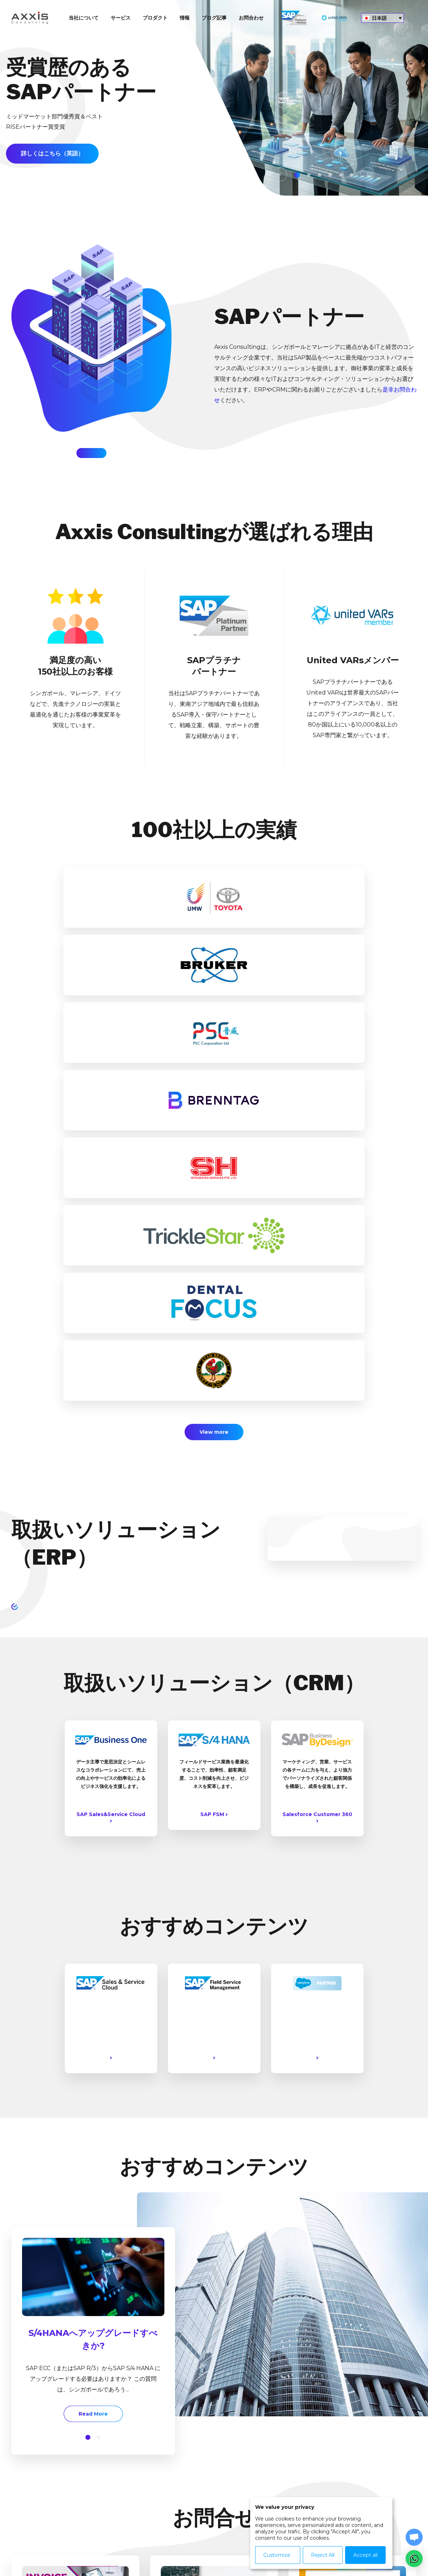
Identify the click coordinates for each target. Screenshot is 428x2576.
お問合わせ (251, 18)
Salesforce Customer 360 (317, 1411)
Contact (231, 2548)
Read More (38, 2302)
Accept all (365, 2555)
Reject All (322, 2555)
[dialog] (321, 2533)
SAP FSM (214, 1409)
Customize (276, 2555)
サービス (121, 18)
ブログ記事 (214, 18)
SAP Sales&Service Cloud (110, 1411)
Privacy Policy (189, 2548)
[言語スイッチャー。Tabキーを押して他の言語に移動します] (382, 18)
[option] (214, 98)
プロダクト (155, 18)
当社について (84, 18)
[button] (87, 2031)
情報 (185, 18)
